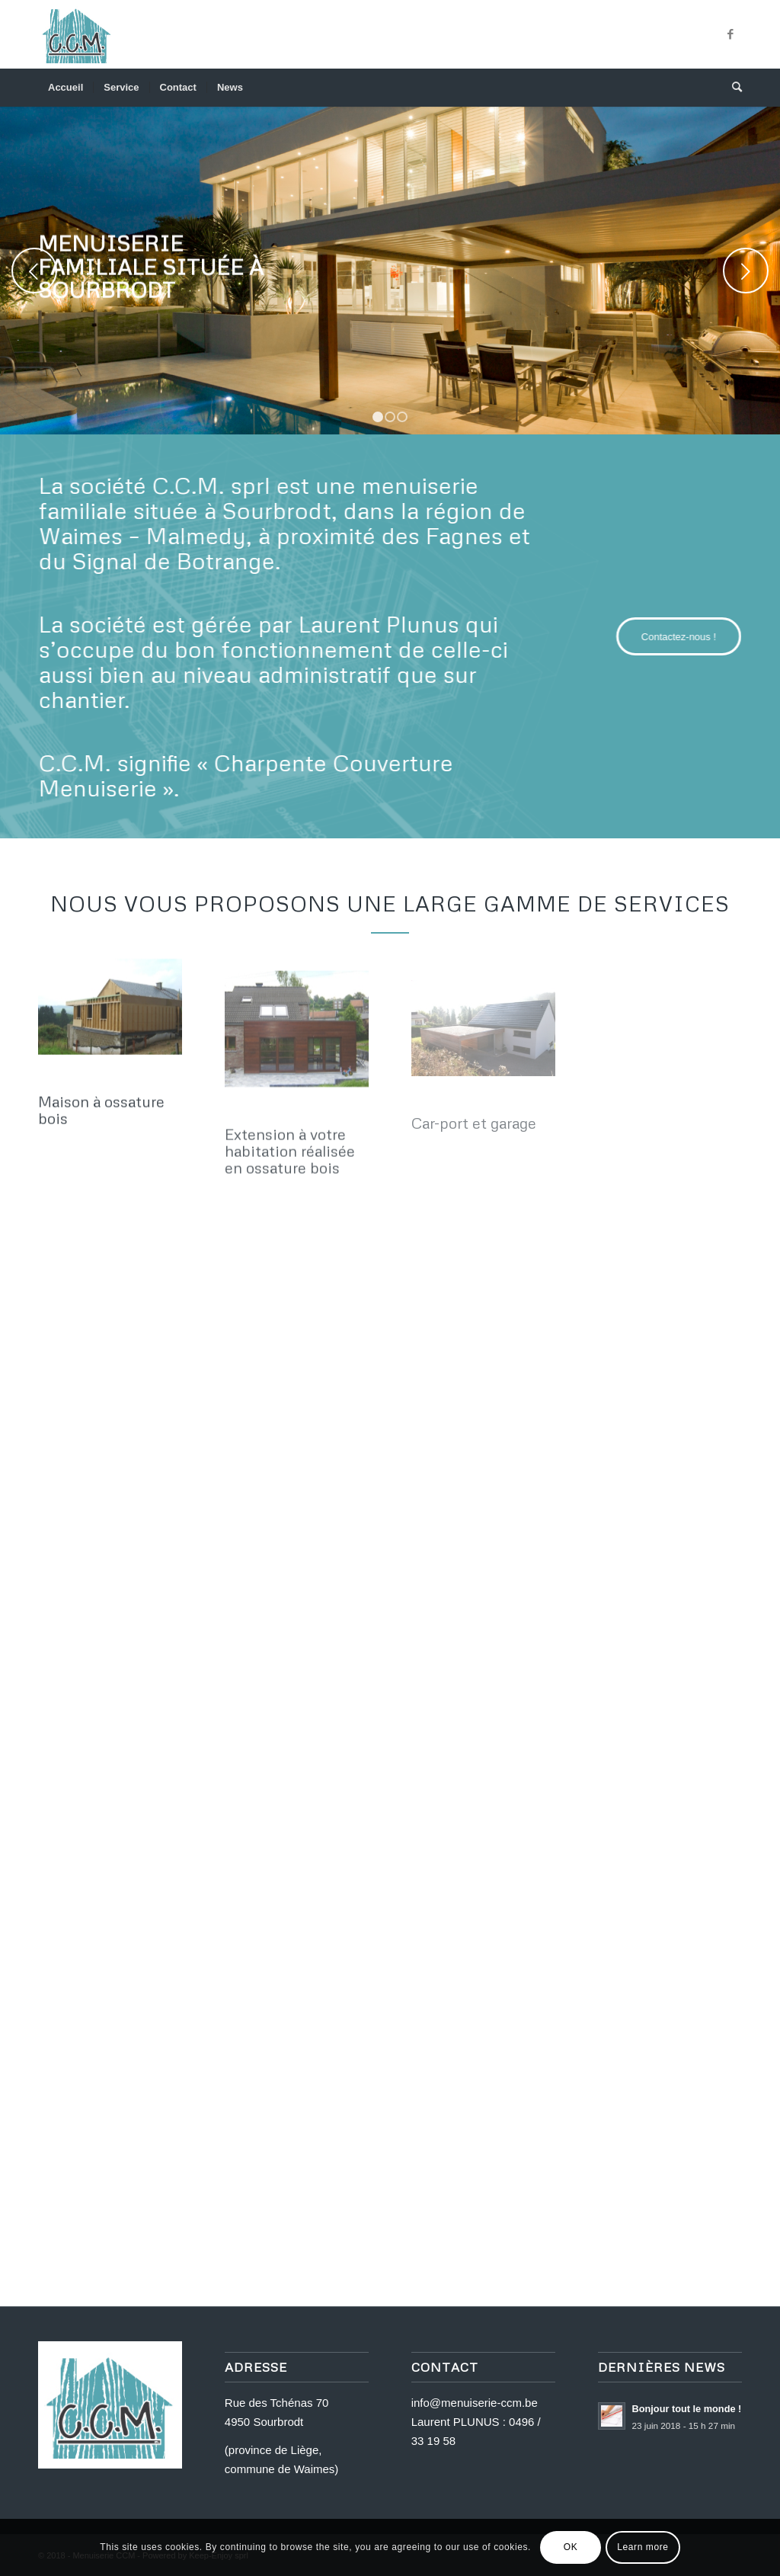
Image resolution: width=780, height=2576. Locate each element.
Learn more (642, 2547)
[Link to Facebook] (730, 34)
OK (571, 2547)
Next (746, 270)
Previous (34, 270)
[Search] (732, 88)
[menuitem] (65, 88)
